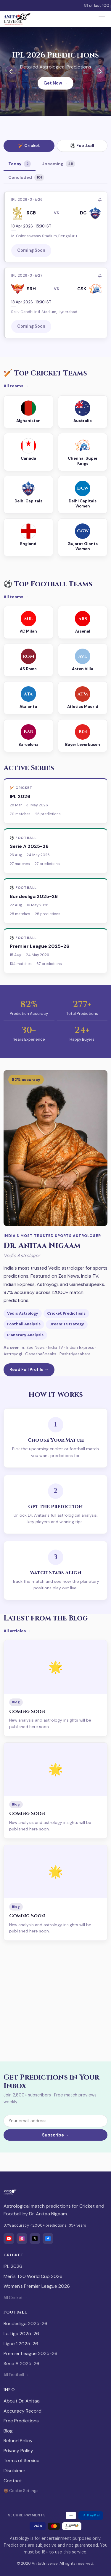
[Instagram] (22, 2238)
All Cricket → (15, 2297)
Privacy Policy (18, 2451)
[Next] (100, 71)
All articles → (17, 1631)
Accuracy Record (22, 2411)
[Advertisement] (55, 2001)
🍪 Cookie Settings (21, 2490)
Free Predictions (21, 2421)
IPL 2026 (13, 2266)
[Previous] (11, 71)
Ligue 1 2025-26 (21, 2344)
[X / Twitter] (35, 2238)
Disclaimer (14, 2470)
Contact (13, 2481)
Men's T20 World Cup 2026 (33, 2276)
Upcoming (58, 163)
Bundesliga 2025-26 (25, 2323)
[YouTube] (9, 2238)
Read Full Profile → (29, 1369)
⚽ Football (82, 145)
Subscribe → (55, 2135)
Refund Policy (18, 2441)
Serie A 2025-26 (21, 2363)
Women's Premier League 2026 (37, 2286)
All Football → (16, 2374)
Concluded (26, 177)
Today (19, 163)
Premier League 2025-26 (30, 2353)
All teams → (16, 386)
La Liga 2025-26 (21, 2333)
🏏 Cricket (29, 145)
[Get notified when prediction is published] (100, 200)
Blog (8, 2431)
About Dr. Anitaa (22, 2401)
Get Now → (55, 83)
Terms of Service (21, 2460)
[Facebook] (48, 2238)
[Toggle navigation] (101, 19)
